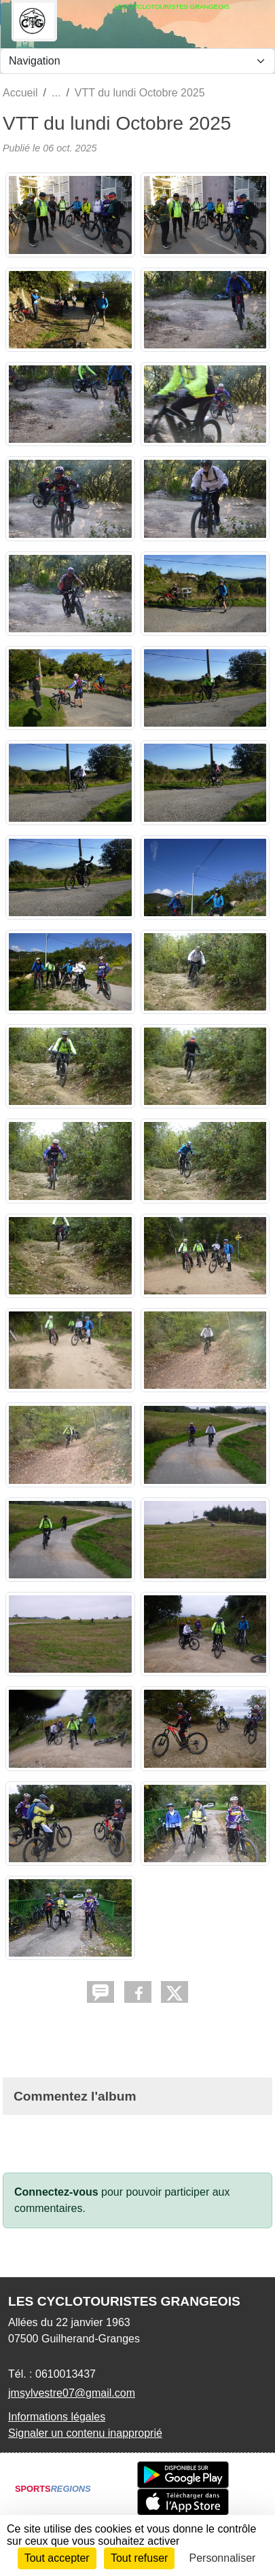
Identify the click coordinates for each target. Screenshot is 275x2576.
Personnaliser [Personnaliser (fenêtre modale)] (222, 2558)
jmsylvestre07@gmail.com (71, 2393)
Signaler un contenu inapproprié (85, 2433)
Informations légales (56, 2417)
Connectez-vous (56, 2192)
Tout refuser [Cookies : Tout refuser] (139, 2558)
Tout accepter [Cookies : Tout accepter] (57, 2558)
